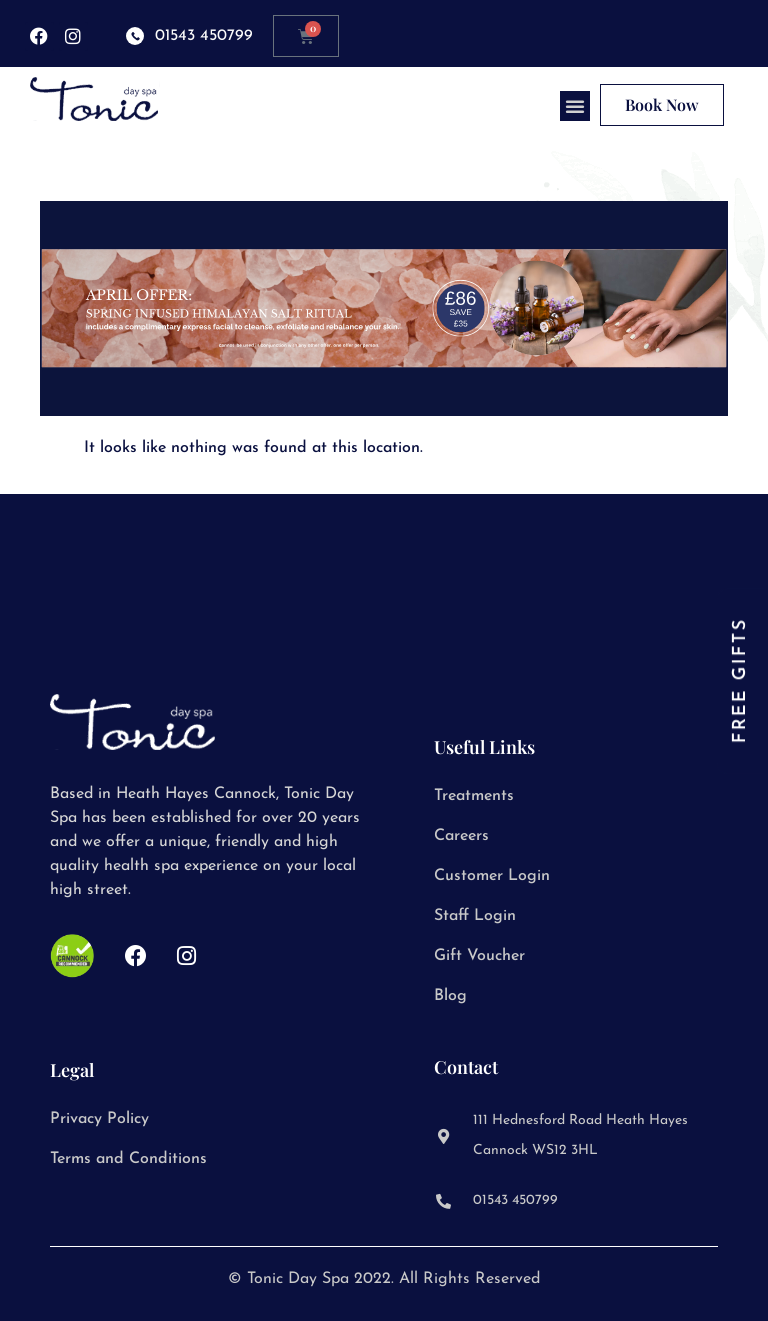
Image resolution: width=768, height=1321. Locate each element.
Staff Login (475, 916)
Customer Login (492, 876)
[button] (575, 106)
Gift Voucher (479, 956)
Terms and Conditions (128, 1159)
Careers (461, 836)
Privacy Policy (99, 1119)
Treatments (474, 796)
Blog (450, 996)
